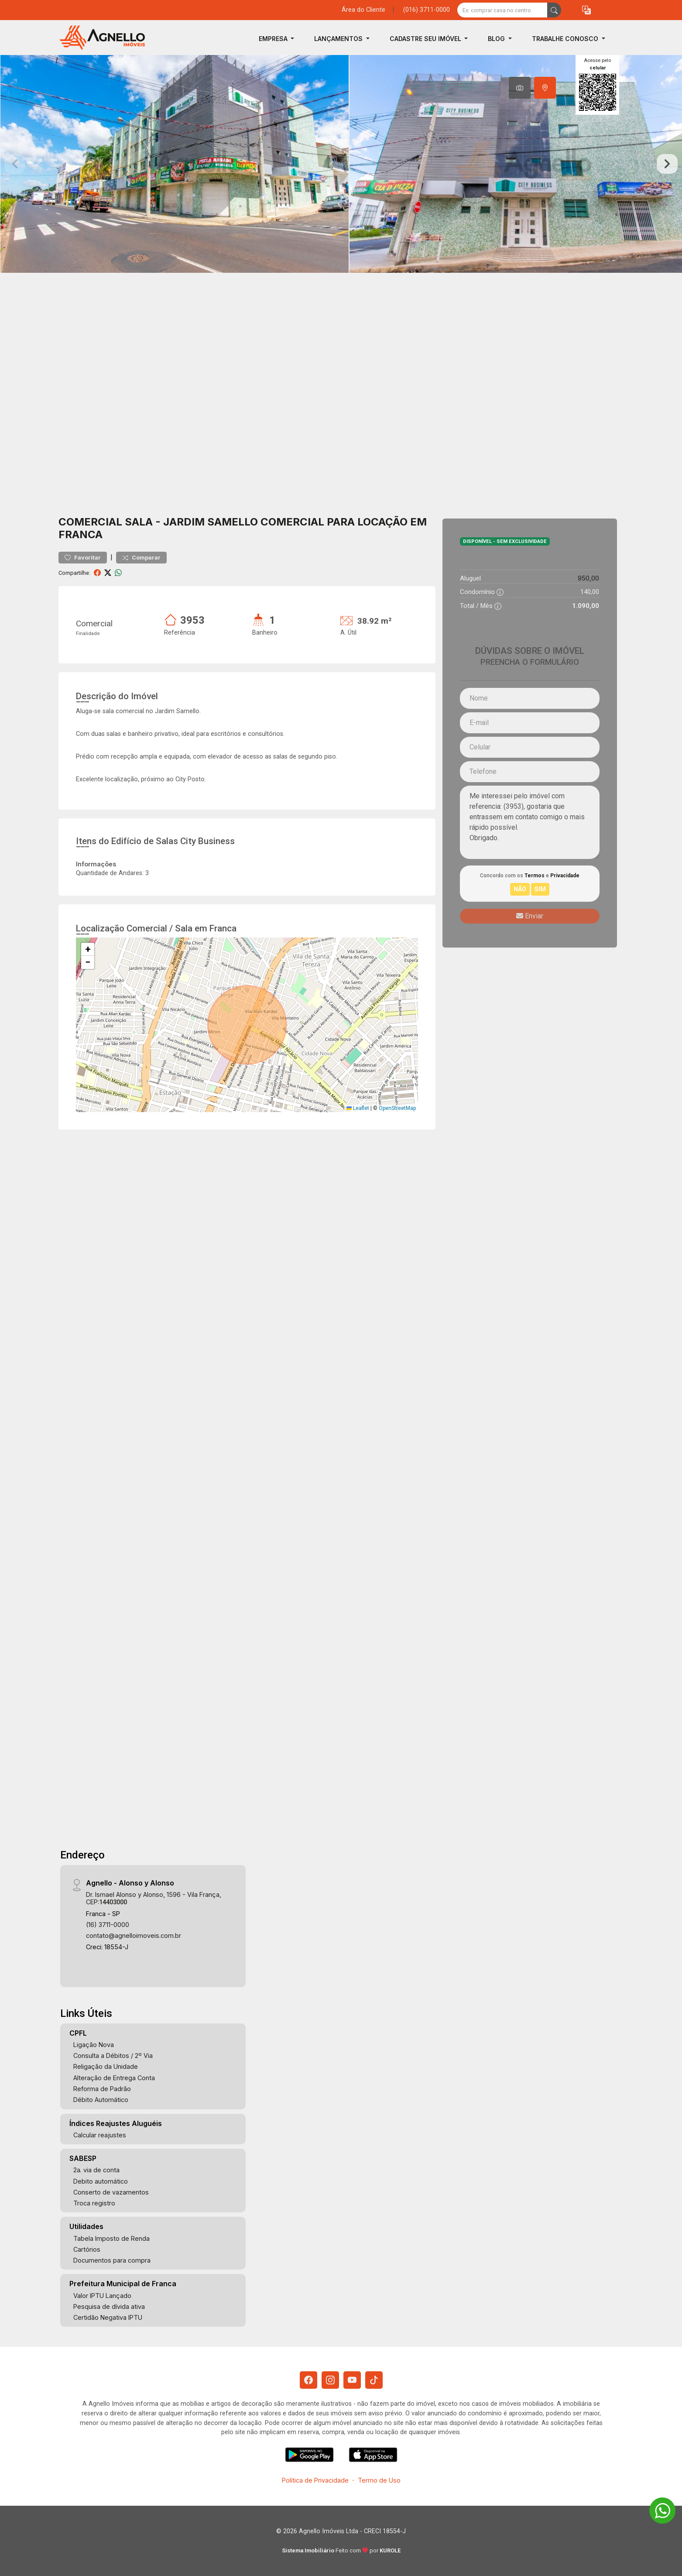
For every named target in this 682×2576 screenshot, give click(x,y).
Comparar (141, 557)
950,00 (588, 578)
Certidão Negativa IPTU (107, 2317)
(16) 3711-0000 (107, 1924)
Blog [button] (497, 38)
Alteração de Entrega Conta (114, 2077)
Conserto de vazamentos (111, 2192)
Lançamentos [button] (339, 38)
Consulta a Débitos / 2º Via (113, 2055)
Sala (139, 521)
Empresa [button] (274, 38)
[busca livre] (554, 10)
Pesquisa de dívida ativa (109, 2306)
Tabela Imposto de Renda (111, 2238)
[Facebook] (308, 2380)
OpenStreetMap (397, 1108)
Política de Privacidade (315, 2480)
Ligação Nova (93, 2044)
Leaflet (357, 1108)
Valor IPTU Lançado (102, 2295)
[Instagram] (330, 2380)
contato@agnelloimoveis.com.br (133, 1935)
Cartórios (86, 2249)
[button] (586, 10)
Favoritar (83, 557)
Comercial (90, 521)
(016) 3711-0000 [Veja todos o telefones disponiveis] (426, 10)
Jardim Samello (210, 521)
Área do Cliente (363, 10)
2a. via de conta (96, 2170)
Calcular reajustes (99, 2135)
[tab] (520, 88)
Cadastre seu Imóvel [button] (426, 38)
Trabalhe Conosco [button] (566, 38)
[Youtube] (352, 2380)
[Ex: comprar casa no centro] (502, 10)
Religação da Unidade (105, 2066)
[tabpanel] (341, 164)
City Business (207, 841)
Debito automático (100, 2181)
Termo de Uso (379, 2480)
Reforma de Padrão (102, 2088)
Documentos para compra (112, 2260)
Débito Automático (100, 2099)
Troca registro (94, 2203)
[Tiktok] (374, 2380)
